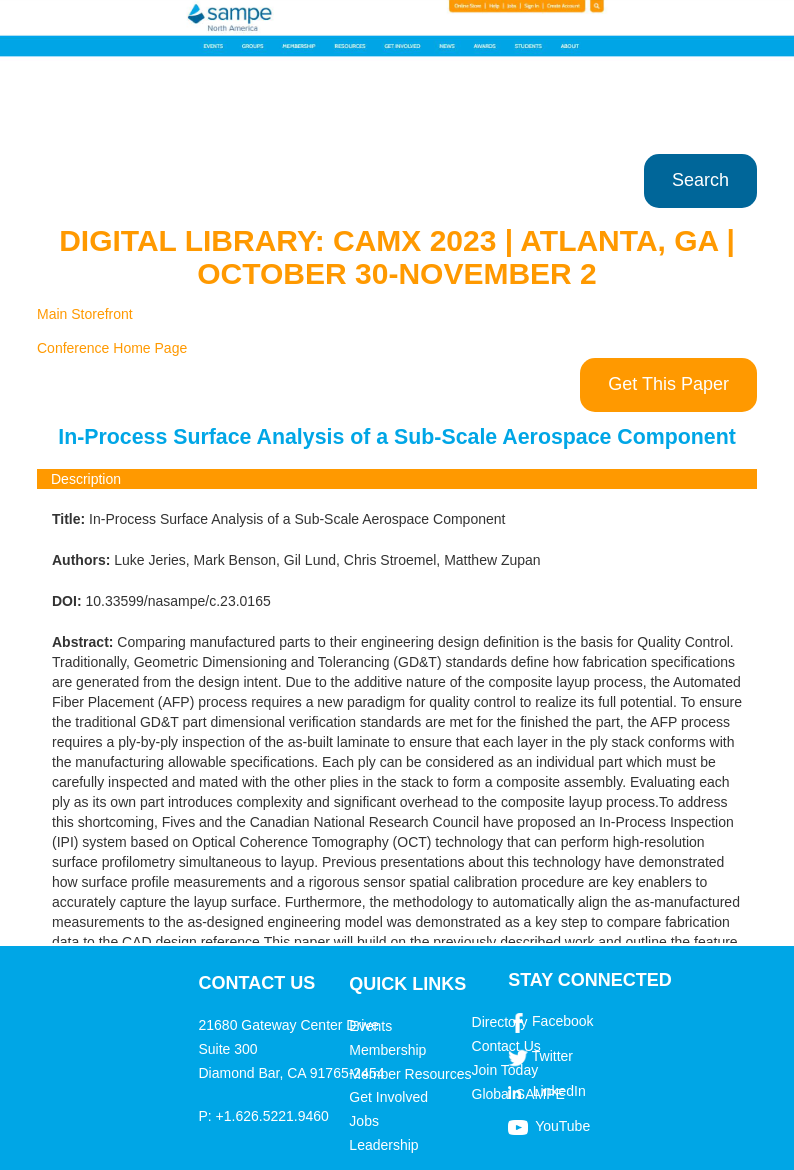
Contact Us (506, 1046)
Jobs (364, 1121)
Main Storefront (85, 314)
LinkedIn (559, 1091)
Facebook (562, 1021)
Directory (500, 1022)
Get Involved (388, 1097)
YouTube (562, 1126)
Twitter (552, 1056)
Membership (387, 1050)
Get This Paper (668, 384)
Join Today (505, 1070)
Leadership (383, 1145)
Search (700, 180)
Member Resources (410, 1074)
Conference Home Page (112, 348)
